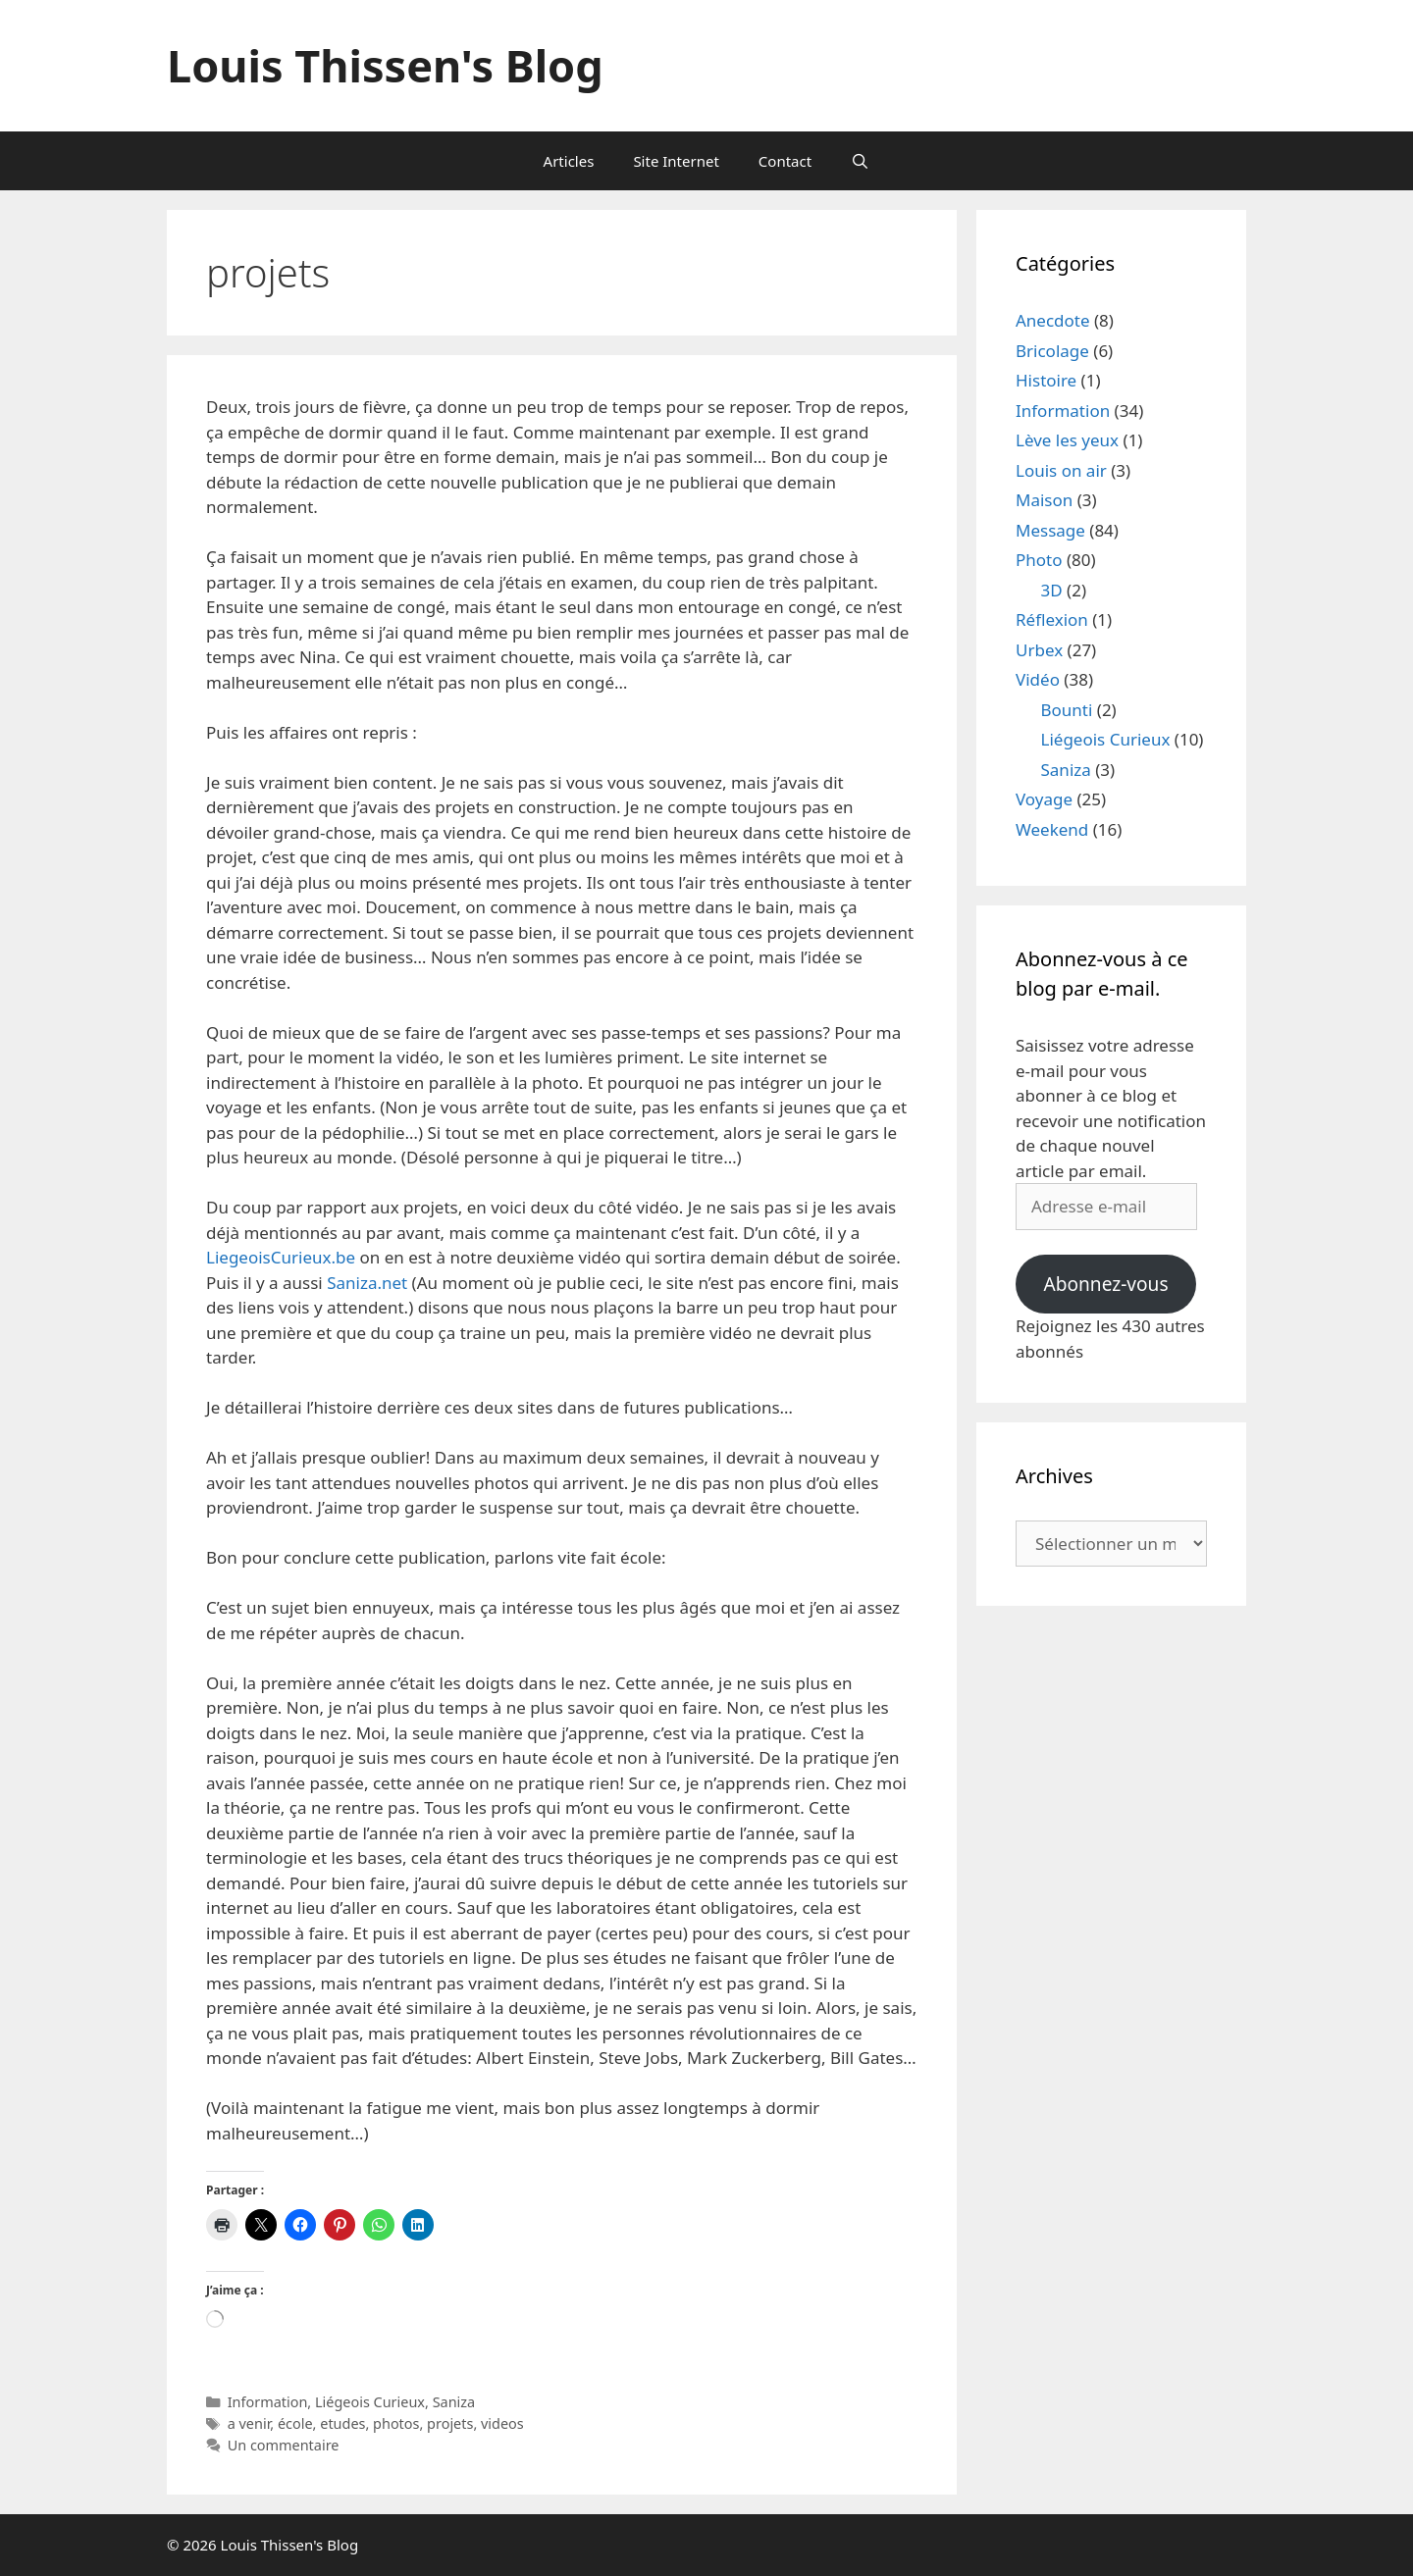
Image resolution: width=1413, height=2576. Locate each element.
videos (502, 2423)
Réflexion (1052, 619)
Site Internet (675, 161)
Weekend (1052, 829)
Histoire (1046, 380)
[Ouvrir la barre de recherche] (860, 160)
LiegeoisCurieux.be (280, 1257)
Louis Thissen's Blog (385, 65)
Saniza (454, 2402)
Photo (1039, 559)
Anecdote (1053, 320)
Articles (569, 161)
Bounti (1067, 709)
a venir (249, 2423)
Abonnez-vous (1105, 1284)
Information (268, 2402)
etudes (342, 2423)
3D (1052, 590)
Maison (1044, 500)
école (295, 2423)
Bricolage (1052, 350)
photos (396, 2423)
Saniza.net (367, 1282)
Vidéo (1038, 679)
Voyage (1044, 799)
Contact (785, 161)
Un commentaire (284, 2445)
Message (1050, 530)
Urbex (1039, 650)
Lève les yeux (1067, 440)
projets (450, 2423)
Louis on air (1061, 470)
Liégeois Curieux (370, 2402)
